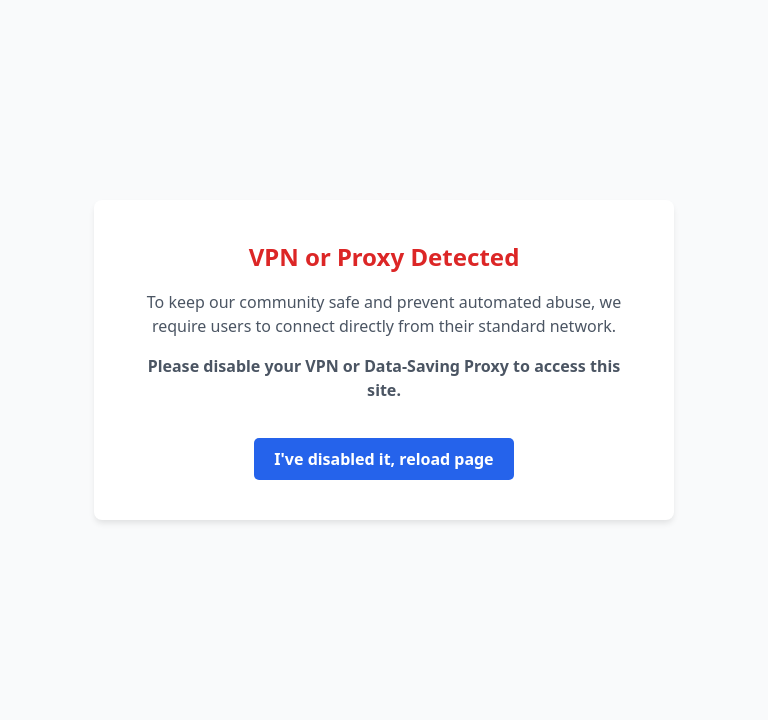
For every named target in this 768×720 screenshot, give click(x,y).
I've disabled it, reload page (383, 459)
